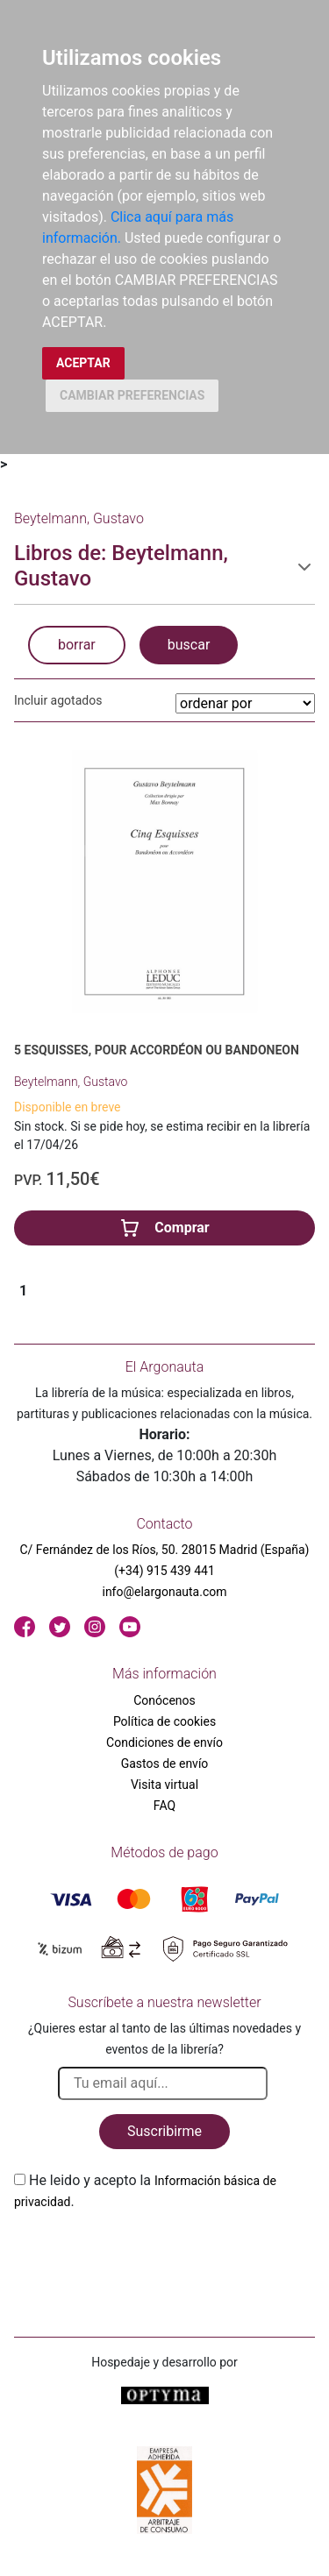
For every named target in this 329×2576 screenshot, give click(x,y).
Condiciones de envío (164, 1742)
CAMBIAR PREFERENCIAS (132, 395)
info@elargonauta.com (164, 1592)
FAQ (164, 1806)
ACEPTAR (83, 363)
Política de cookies (164, 1721)
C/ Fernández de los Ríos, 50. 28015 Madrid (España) (165, 1550)
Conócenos (164, 1700)
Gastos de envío (165, 1763)
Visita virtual (164, 1785)
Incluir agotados (58, 700)
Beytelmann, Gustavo (70, 1082)
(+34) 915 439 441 (164, 1571)
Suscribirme (164, 2131)
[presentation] (147, 2253)
